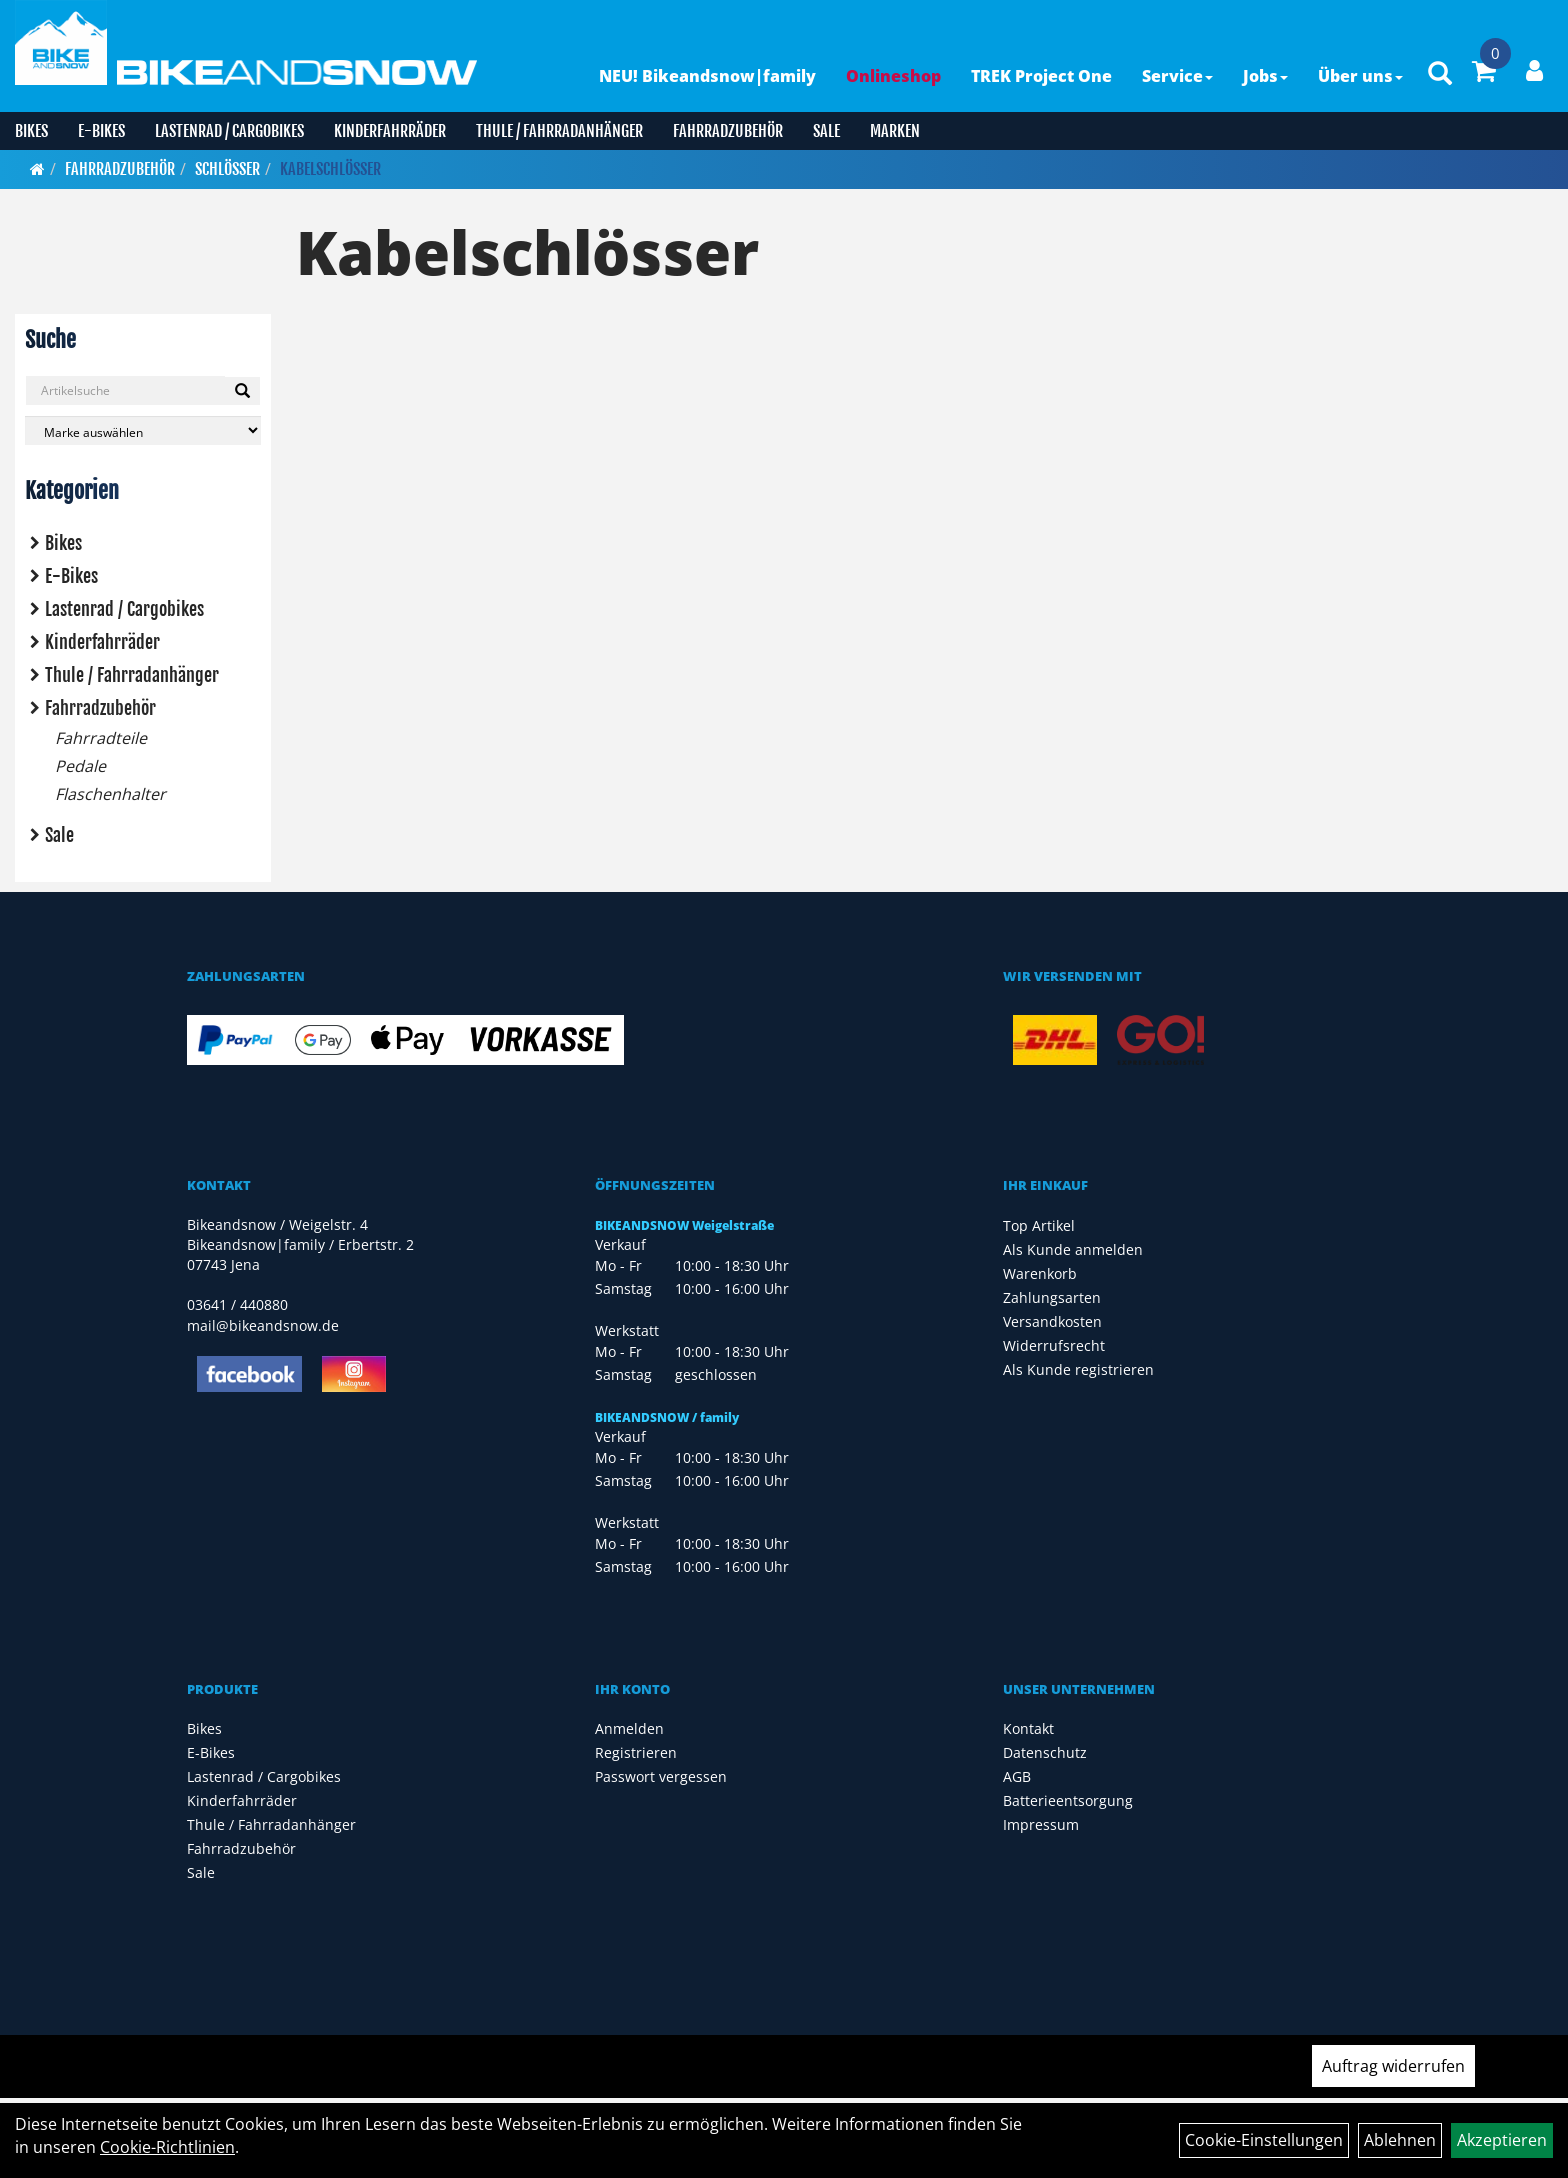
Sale (826, 131)
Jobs (1265, 76)
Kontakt (1028, 1728)
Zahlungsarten (1052, 1297)
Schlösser (227, 169)
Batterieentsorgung (1068, 1800)
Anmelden (629, 1728)
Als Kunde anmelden (1073, 1249)
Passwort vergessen (661, 1776)
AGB (1017, 1776)
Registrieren (636, 1752)
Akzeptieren (1502, 2140)
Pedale (80, 766)
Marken (895, 131)
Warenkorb (1040, 1273)
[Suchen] (242, 391)
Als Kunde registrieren (1078, 1369)
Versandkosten (1052, 1321)
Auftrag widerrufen (1393, 2066)
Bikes (31, 131)
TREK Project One (1041, 76)
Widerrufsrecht (1054, 1345)
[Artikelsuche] (1440, 74)
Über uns (1360, 76)
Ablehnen (1400, 2140)
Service (1177, 76)
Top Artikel (1039, 1225)
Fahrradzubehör (728, 131)
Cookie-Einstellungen (1264, 2140)
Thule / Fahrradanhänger (559, 131)
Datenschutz (1045, 1752)
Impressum (1041, 1824)
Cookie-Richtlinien (167, 2147)
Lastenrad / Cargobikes (229, 131)
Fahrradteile (101, 738)
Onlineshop (893, 76)
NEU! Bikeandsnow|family (707, 76)
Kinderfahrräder (390, 131)
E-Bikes (101, 131)
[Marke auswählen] (143, 430)
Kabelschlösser (330, 169)
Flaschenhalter (110, 794)
